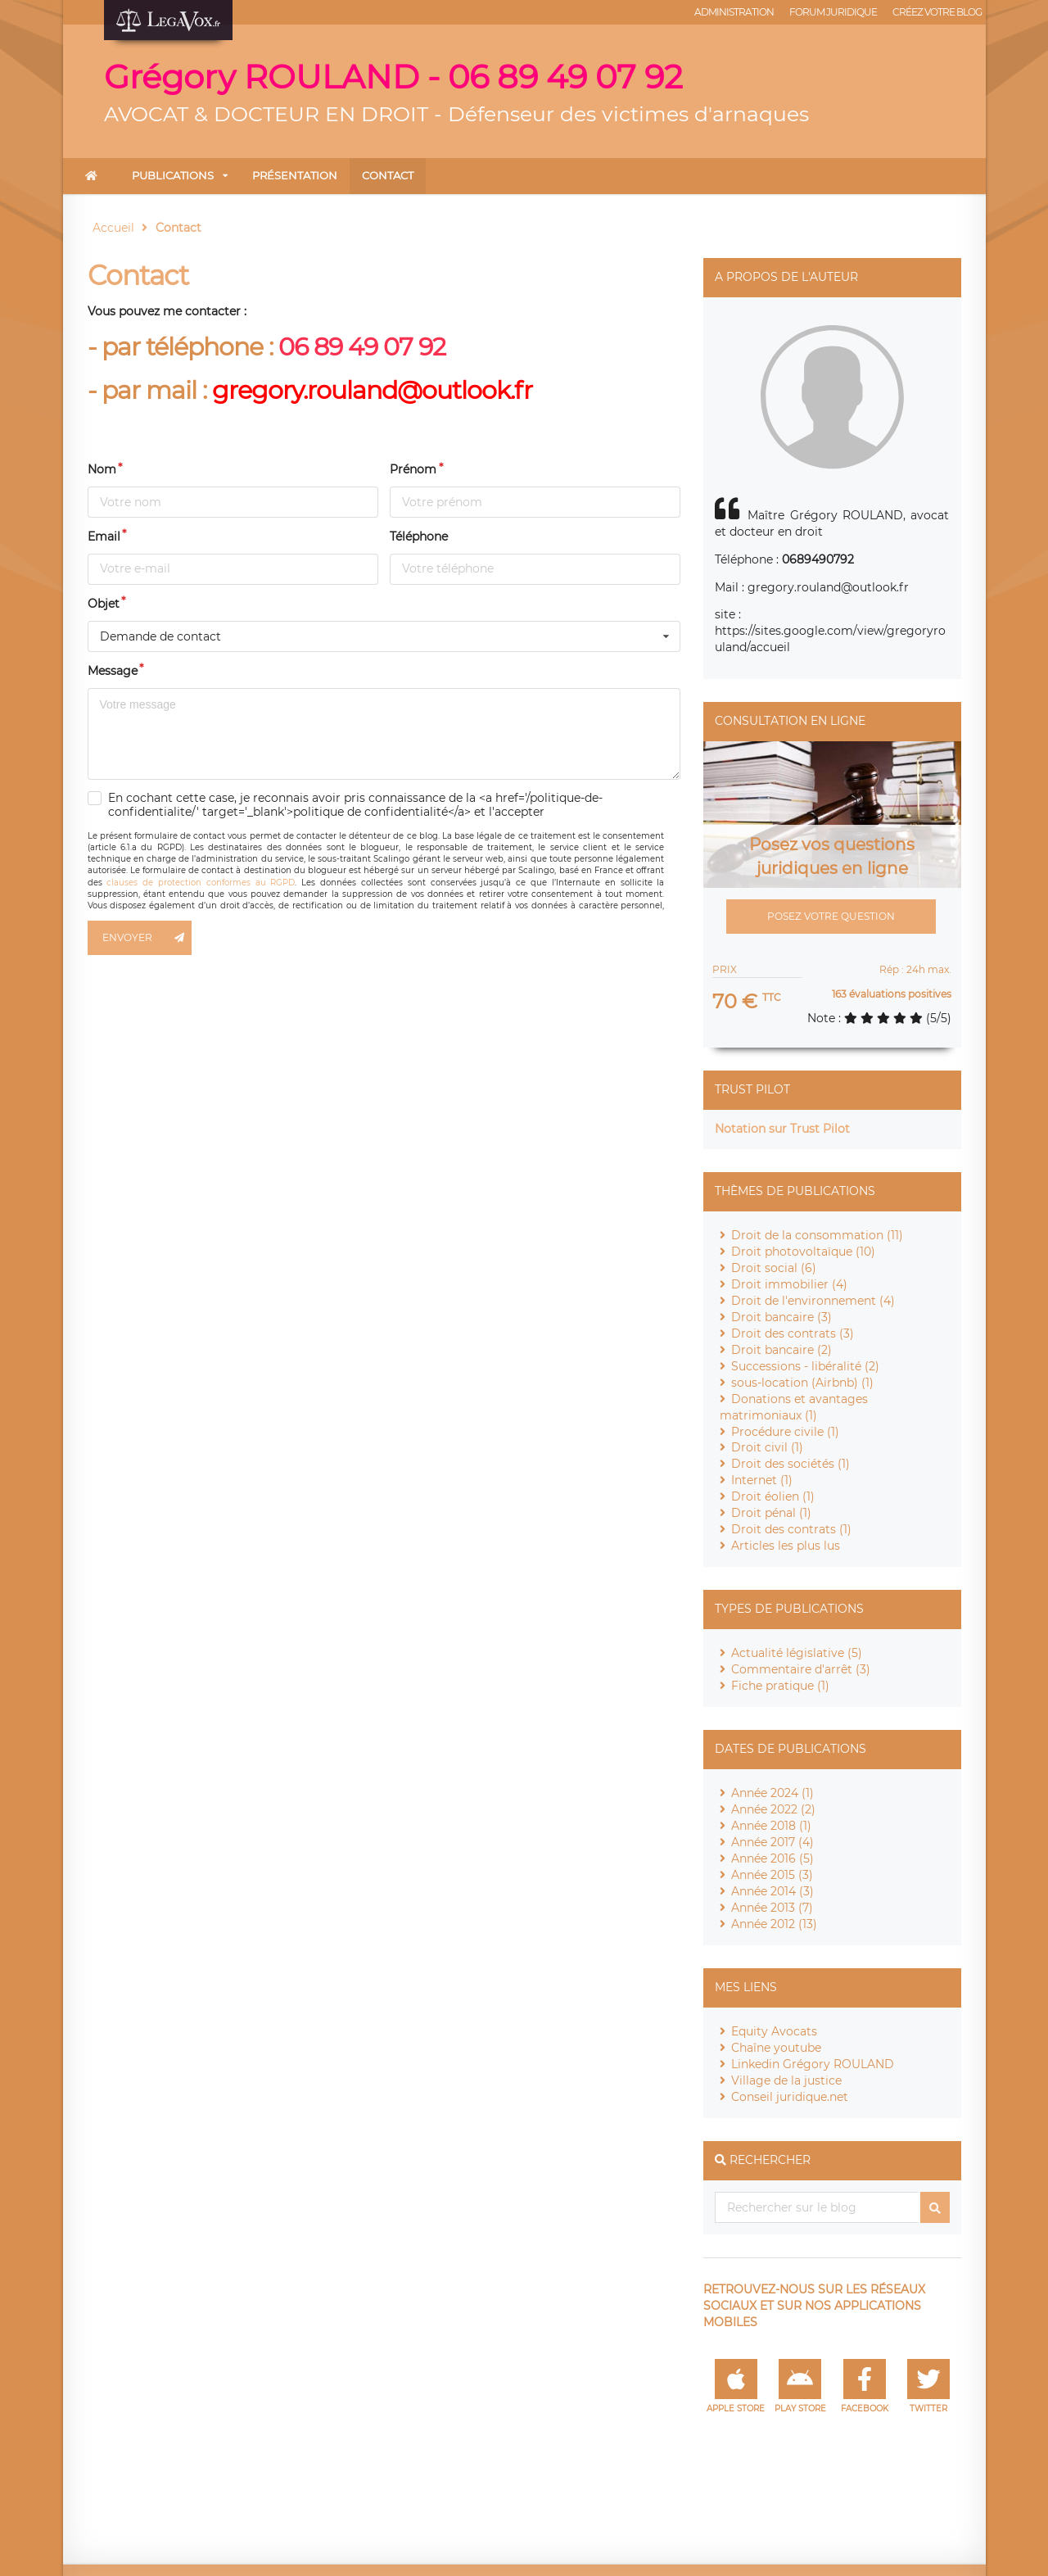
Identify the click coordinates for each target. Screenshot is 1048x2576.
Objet (104, 603)
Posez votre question (831, 916)
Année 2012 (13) (774, 1924)
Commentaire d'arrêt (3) (800, 1669)
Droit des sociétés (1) (790, 1463)
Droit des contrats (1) (791, 1529)
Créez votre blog (937, 12)
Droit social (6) (773, 1268)
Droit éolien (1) (773, 1496)
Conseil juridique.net (789, 2096)
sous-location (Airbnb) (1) (802, 1382)
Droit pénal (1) (771, 1512)
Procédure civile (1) (785, 1431)
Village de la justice (786, 2080)
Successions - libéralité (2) (805, 1366)
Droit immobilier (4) (789, 1284)
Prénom (413, 469)
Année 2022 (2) (773, 1809)
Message (113, 670)
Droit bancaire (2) (781, 1349)
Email (104, 536)
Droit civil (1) (767, 1447)
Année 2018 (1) (771, 1825)
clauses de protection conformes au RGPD (200, 882)
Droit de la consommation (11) (817, 1235)
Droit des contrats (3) (792, 1333)
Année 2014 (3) (772, 1891)
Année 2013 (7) (772, 1907)
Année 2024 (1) (772, 1793)
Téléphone (419, 536)
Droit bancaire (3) (781, 1317)
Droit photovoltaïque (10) (803, 1251)
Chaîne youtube (776, 2047)
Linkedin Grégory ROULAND (812, 2064)
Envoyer (147, 938)
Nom (102, 469)
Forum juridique (833, 12)
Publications (173, 175)
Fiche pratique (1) (780, 1685)
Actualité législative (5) (796, 1653)
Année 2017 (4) (772, 1842)
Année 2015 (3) (772, 1874)
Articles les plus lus (785, 1545)
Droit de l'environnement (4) (813, 1300)
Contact (387, 175)
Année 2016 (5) (772, 1858)
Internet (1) (762, 1480)
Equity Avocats (774, 2031)
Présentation (294, 175)
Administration (734, 12)
